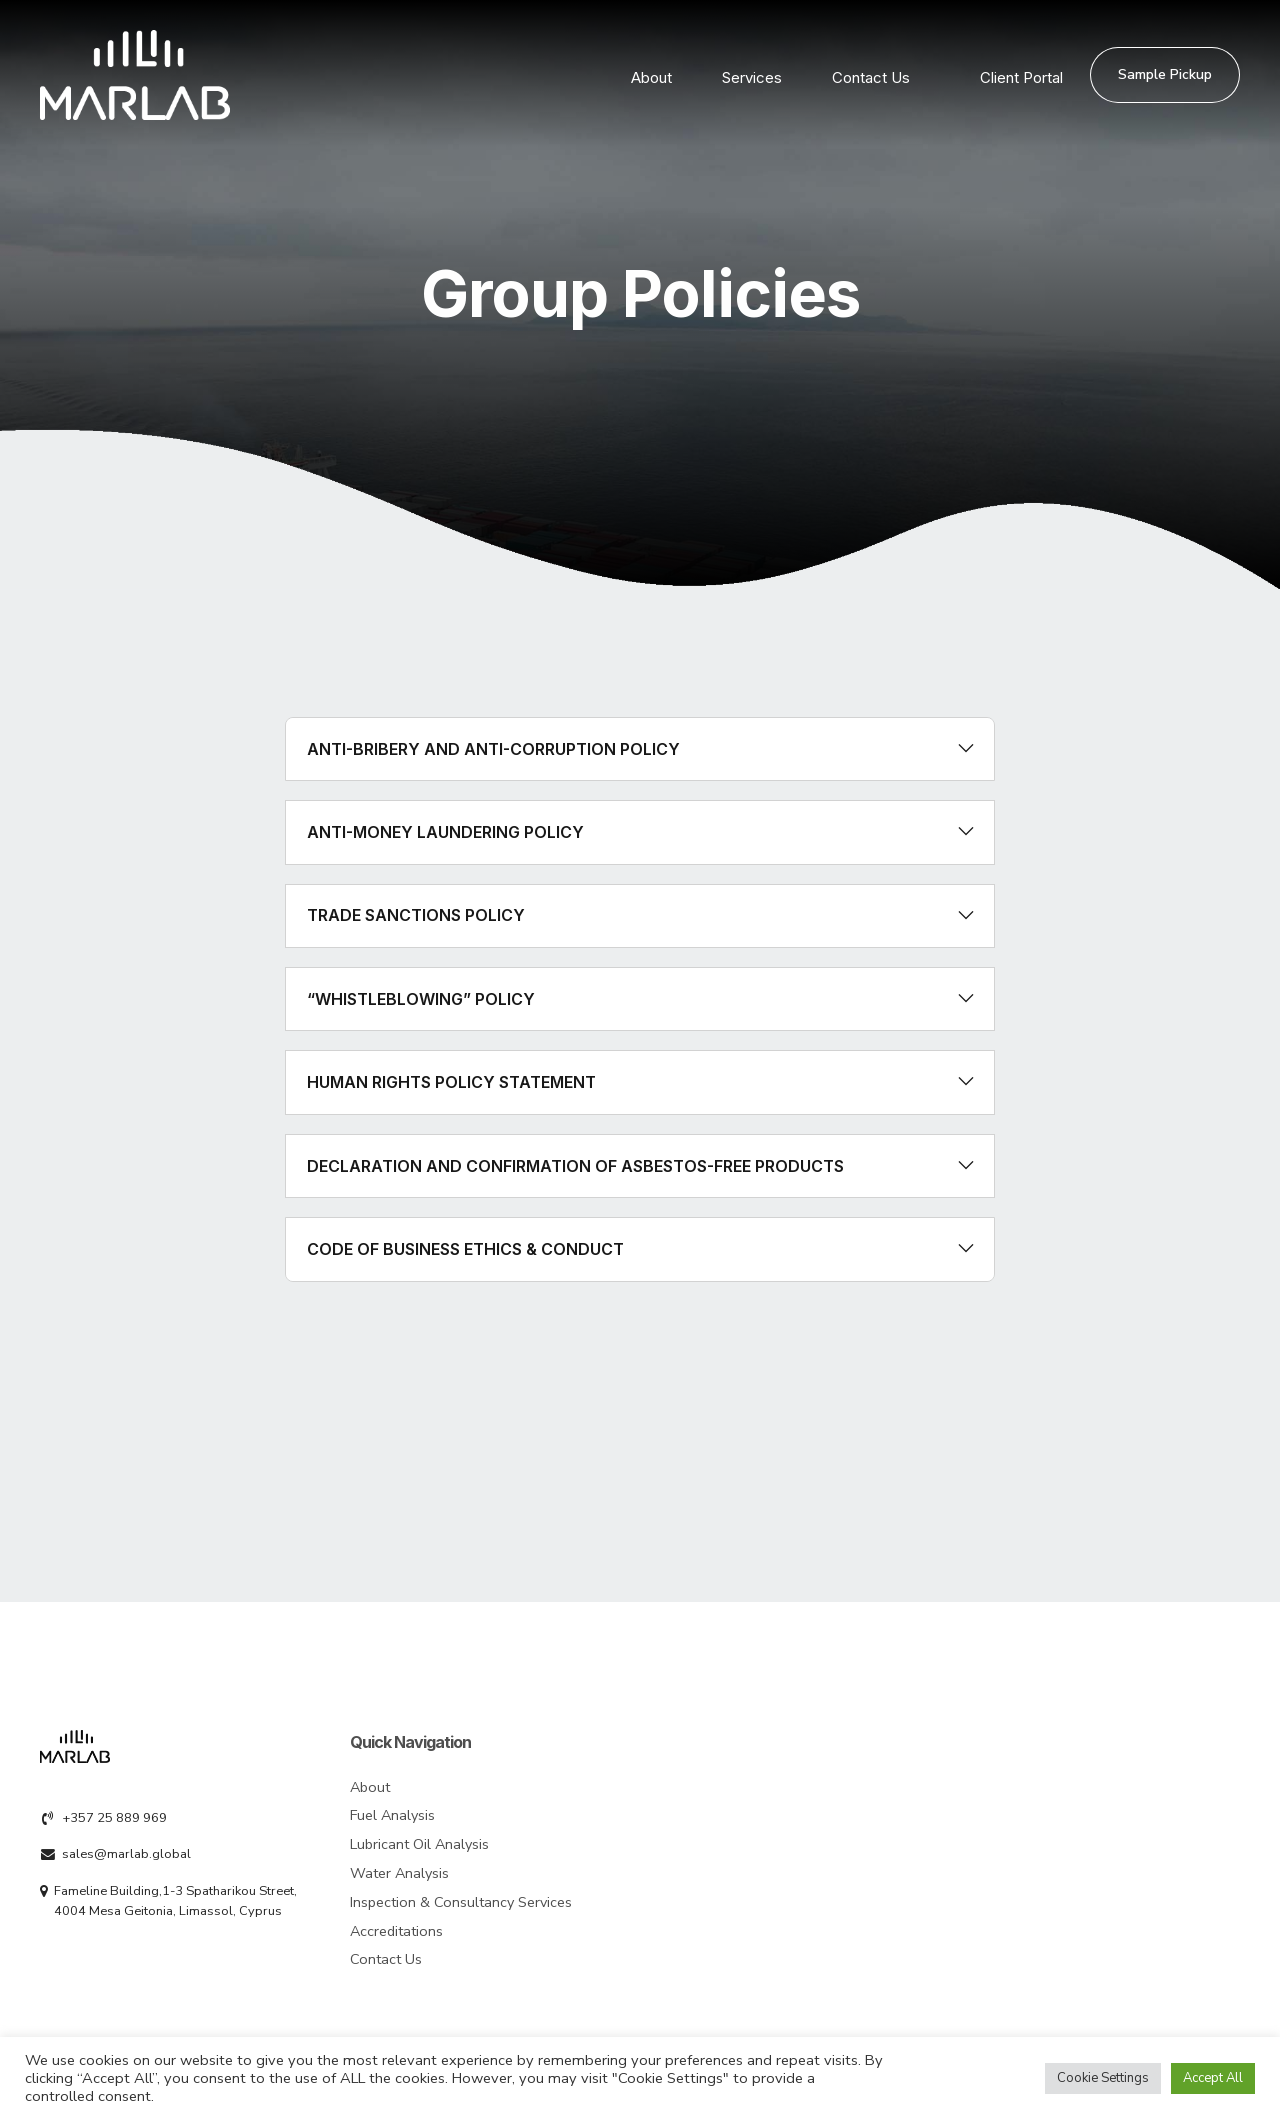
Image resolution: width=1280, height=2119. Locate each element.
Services (752, 75)
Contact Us (871, 75)
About (651, 75)
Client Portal (1021, 75)
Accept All (1213, 2078)
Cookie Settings (1103, 2078)
